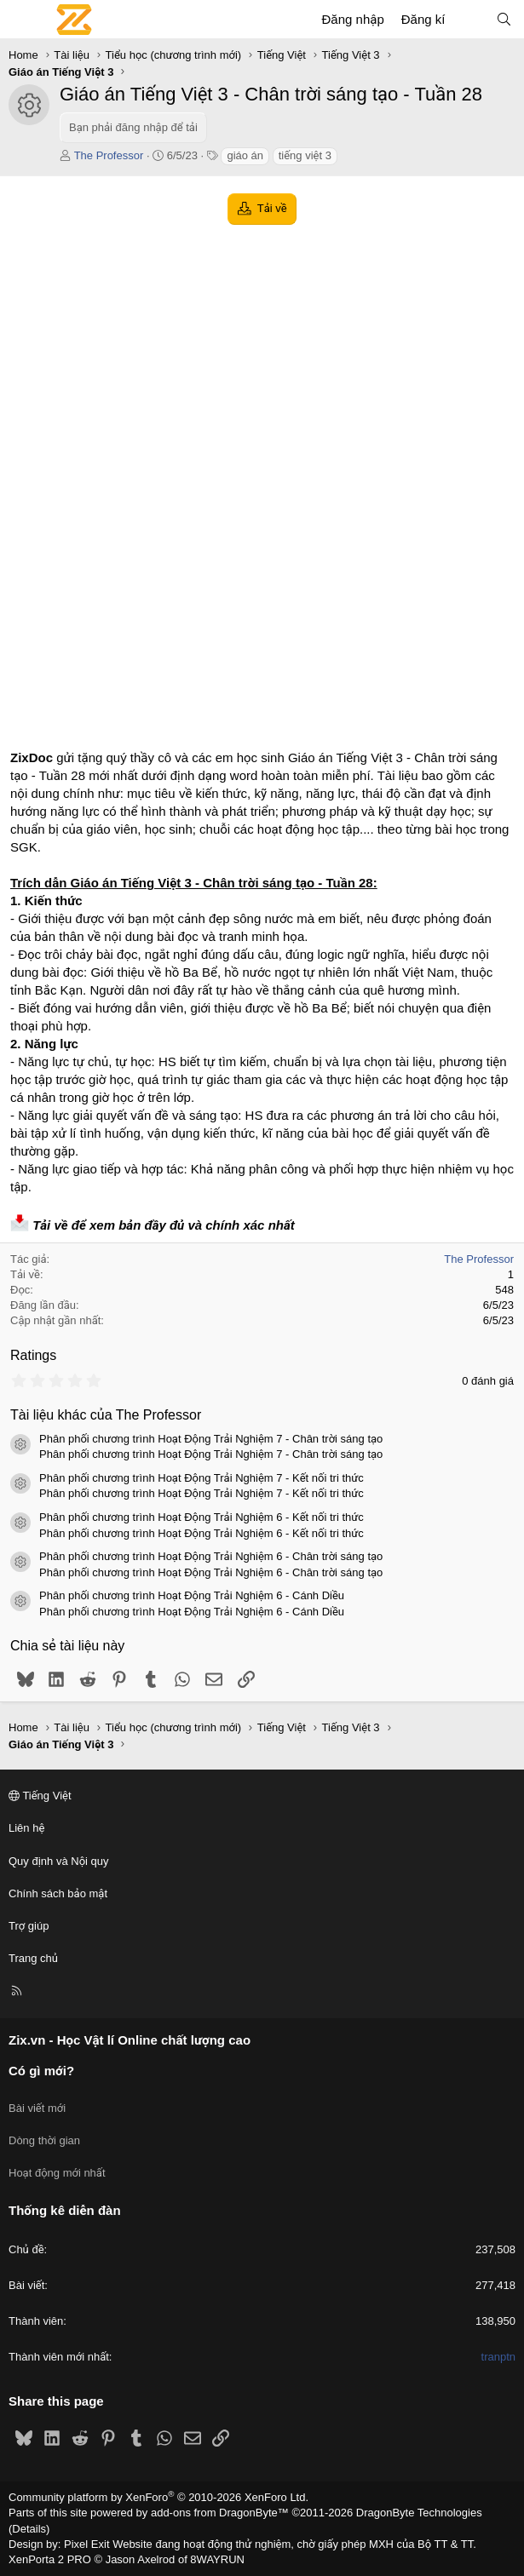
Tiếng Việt (40, 1795)
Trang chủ (33, 1958)
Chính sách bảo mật (58, 1893)
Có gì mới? (41, 2070)
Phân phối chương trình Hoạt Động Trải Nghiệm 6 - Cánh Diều (191, 1595)
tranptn (498, 2356)
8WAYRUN (217, 2559)
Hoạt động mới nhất (57, 2172)
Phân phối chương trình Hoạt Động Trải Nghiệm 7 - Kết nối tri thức (201, 1478)
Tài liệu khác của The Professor (105, 1415)
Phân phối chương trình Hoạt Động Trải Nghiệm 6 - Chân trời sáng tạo (211, 1556)
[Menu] (22, 19)
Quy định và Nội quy (59, 1861)
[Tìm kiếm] (504, 19)
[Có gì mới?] (470, 19)
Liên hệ (26, 1828)
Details (29, 2528)
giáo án (245, 155)
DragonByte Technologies (419, 2512)
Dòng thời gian (44, 2140)
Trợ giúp (29, 1925)
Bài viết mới (37, 2108)
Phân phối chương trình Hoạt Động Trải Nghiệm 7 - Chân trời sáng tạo (211, 1438)
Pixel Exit (86, 2544)
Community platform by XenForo (158, 2497)
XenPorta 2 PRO (50, 2559)
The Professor (109, 155)
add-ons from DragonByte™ (220, 2512)
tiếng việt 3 (305, 155)
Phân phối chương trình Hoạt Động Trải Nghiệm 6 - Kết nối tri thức (201, 1517)
